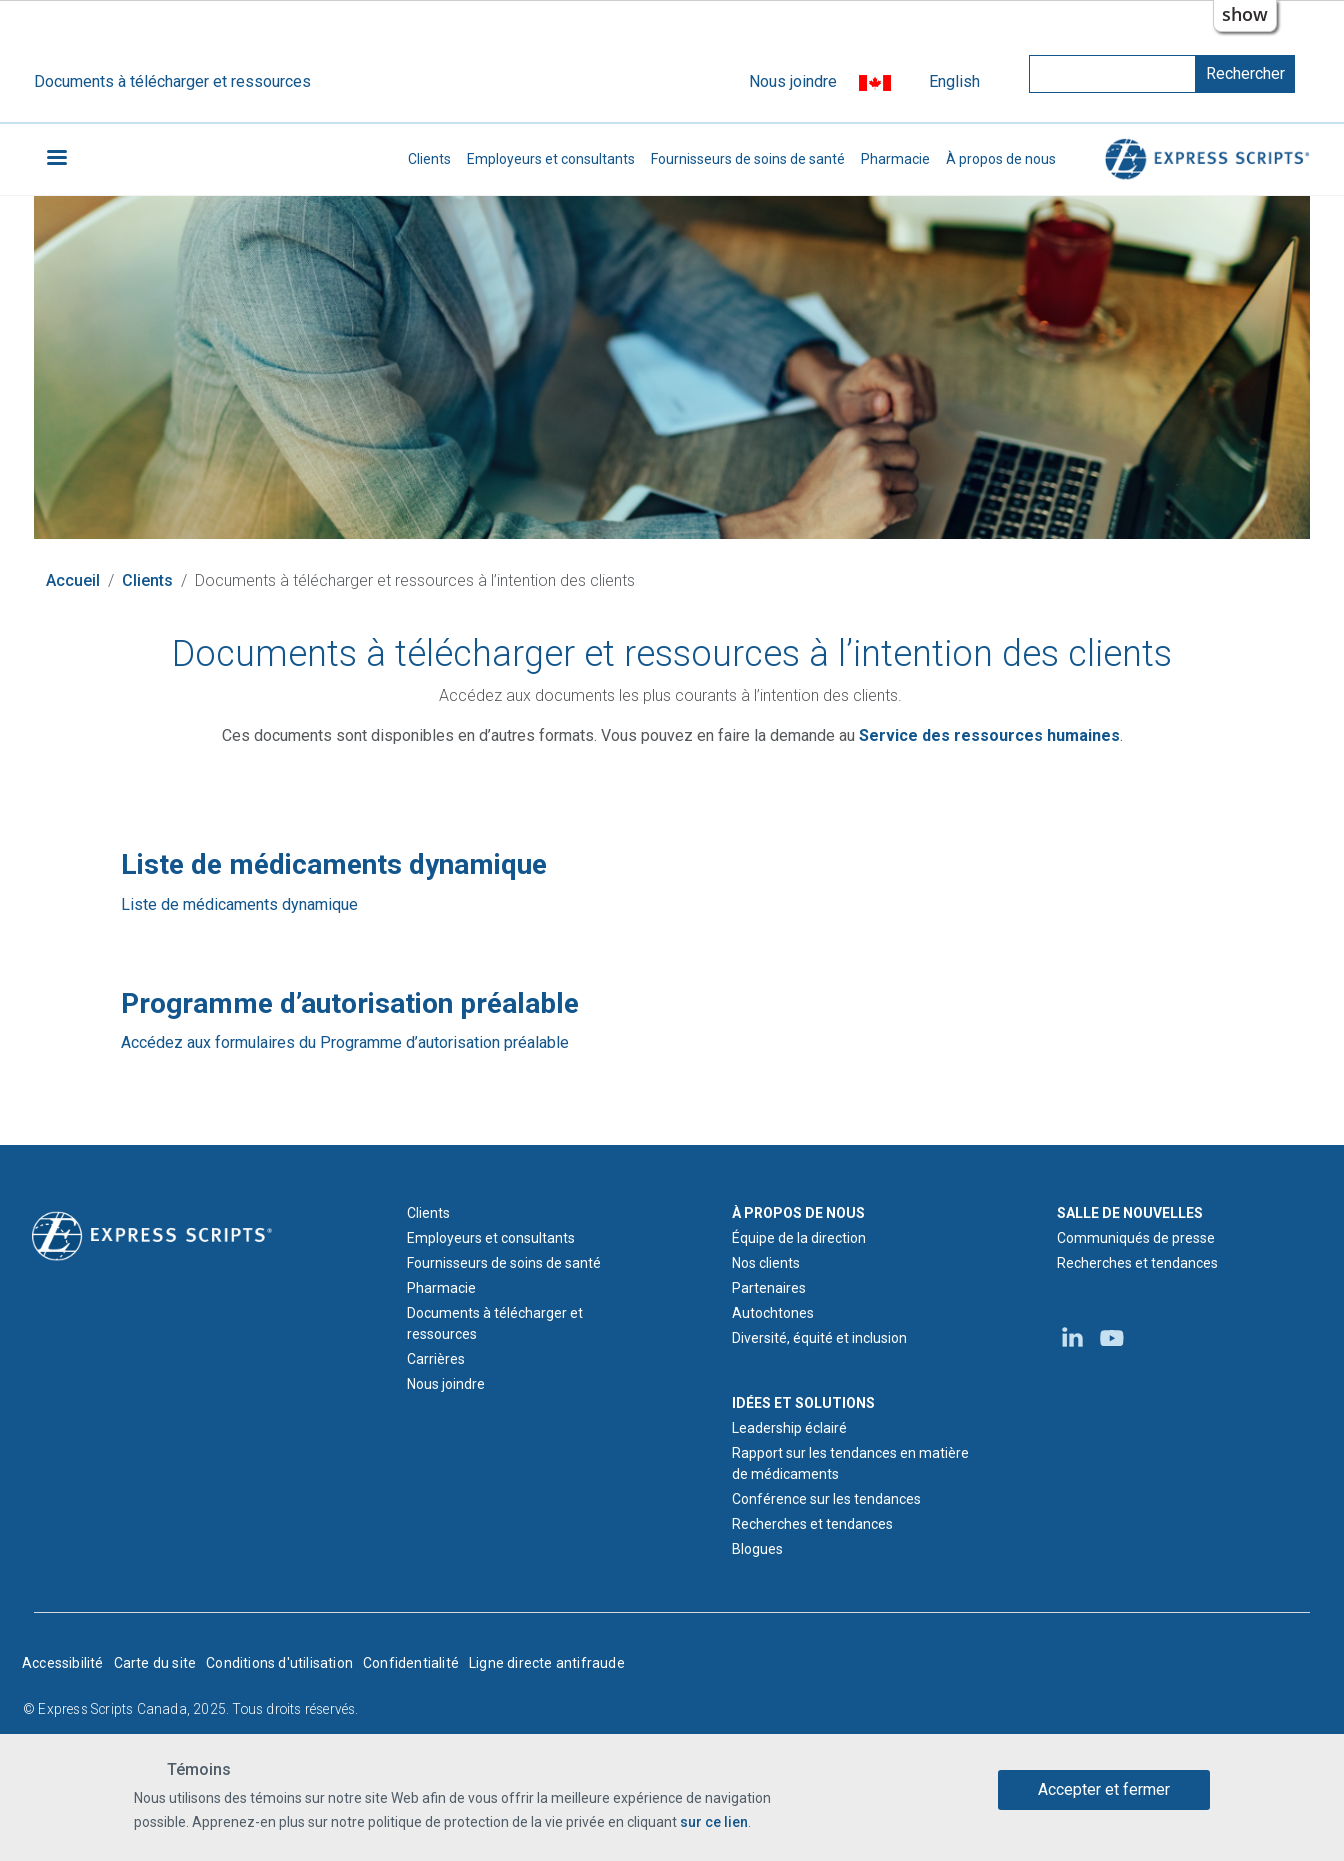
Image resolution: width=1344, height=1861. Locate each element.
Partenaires (769, 1288)
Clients (429, 159)
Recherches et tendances (812, 1524)
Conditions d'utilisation (279, 1663)
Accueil (73, 580)
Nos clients (766, 1263)
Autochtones (773, 1313)
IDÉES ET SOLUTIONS (803, 1403)
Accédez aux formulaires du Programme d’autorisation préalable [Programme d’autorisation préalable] (345, 1042)
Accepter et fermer (1104, 1790)
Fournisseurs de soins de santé (748, 159)
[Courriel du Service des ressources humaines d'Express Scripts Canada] (989, 735)
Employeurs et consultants (551, 159)
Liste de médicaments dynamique (239, 904)
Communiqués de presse (1136, 1238)
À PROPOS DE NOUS (798, 1213)
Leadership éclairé (789, 1428)
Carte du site (155, 1663)
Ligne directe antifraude (547, 1663)
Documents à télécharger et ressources (172, 81)
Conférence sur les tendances (826, 1499)
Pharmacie (895, 159)
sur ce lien (714, 1823)
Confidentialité (411, 1663)
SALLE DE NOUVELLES (1130, 1213)
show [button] (1245, 14)
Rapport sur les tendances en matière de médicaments (850, 1463)
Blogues (757, 1549)
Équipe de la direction (799, 1238)
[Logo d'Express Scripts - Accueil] (152, 1235)
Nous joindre (793, 81)
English (954, 81)
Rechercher (1245, 73)
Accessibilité (63, 1663)
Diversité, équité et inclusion (819, 1338)
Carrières (436, 1359)
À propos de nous (1001, 159)
